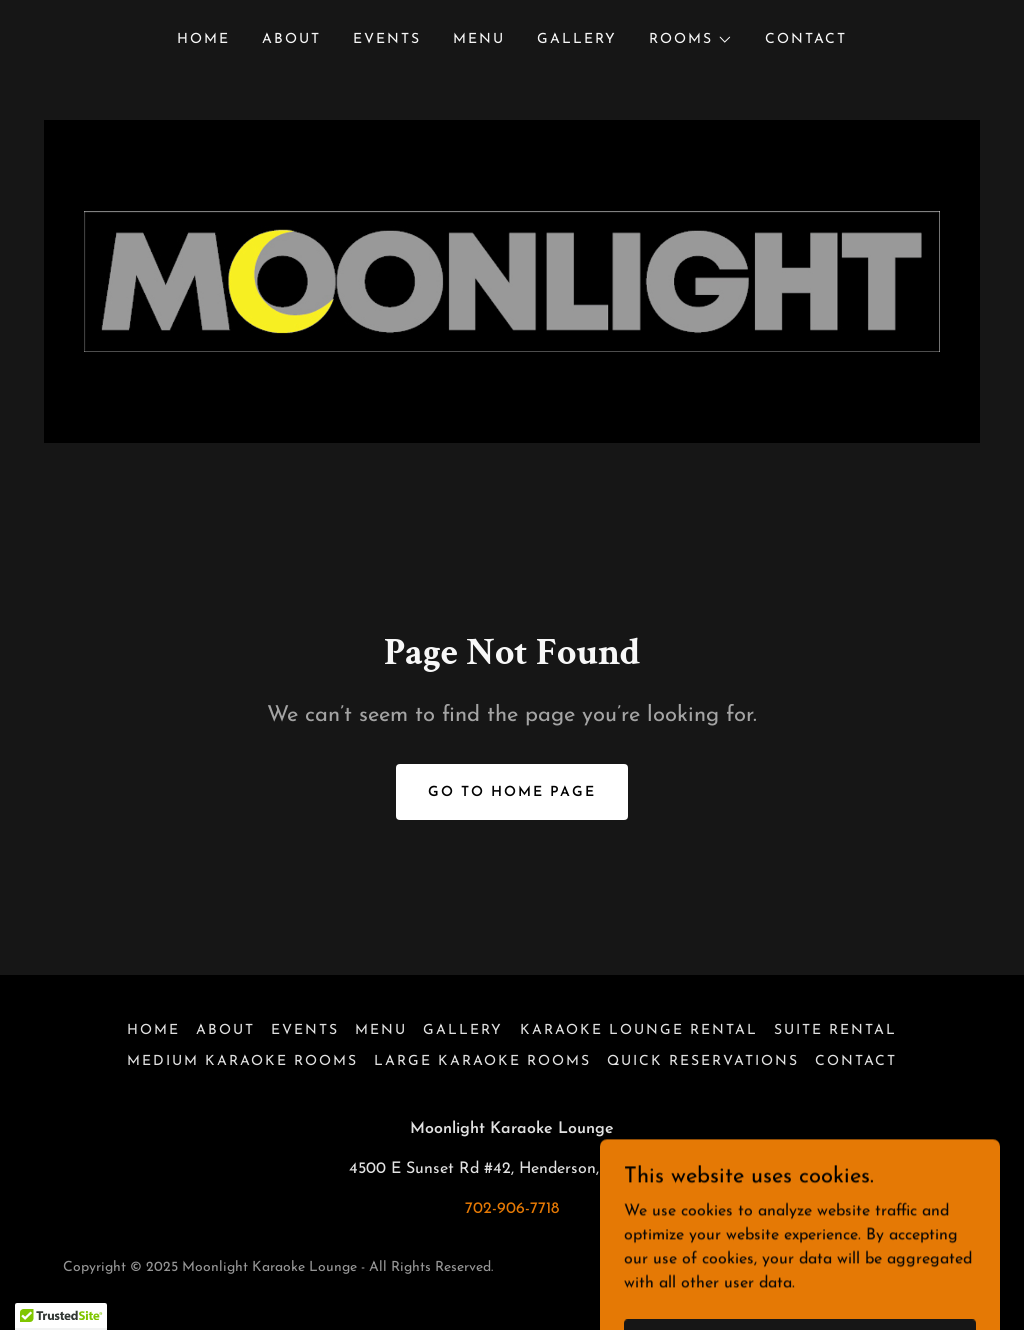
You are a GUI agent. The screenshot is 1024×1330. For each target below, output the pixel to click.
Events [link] (387, 39)
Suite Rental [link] (835, 1030)
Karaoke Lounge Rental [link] (639, 1030)
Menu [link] (479, 39)
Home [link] (203, 39)
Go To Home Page (512, 792)
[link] (512, 281)
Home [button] (153, 1030)
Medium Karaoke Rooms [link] (242, 1061)
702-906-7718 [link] (512, 1209)
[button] (691, 40)
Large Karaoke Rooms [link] (482, 1061)
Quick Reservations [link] (703, 1061)
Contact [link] (806, 39)
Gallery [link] (577, 39)
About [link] (291, 39)
